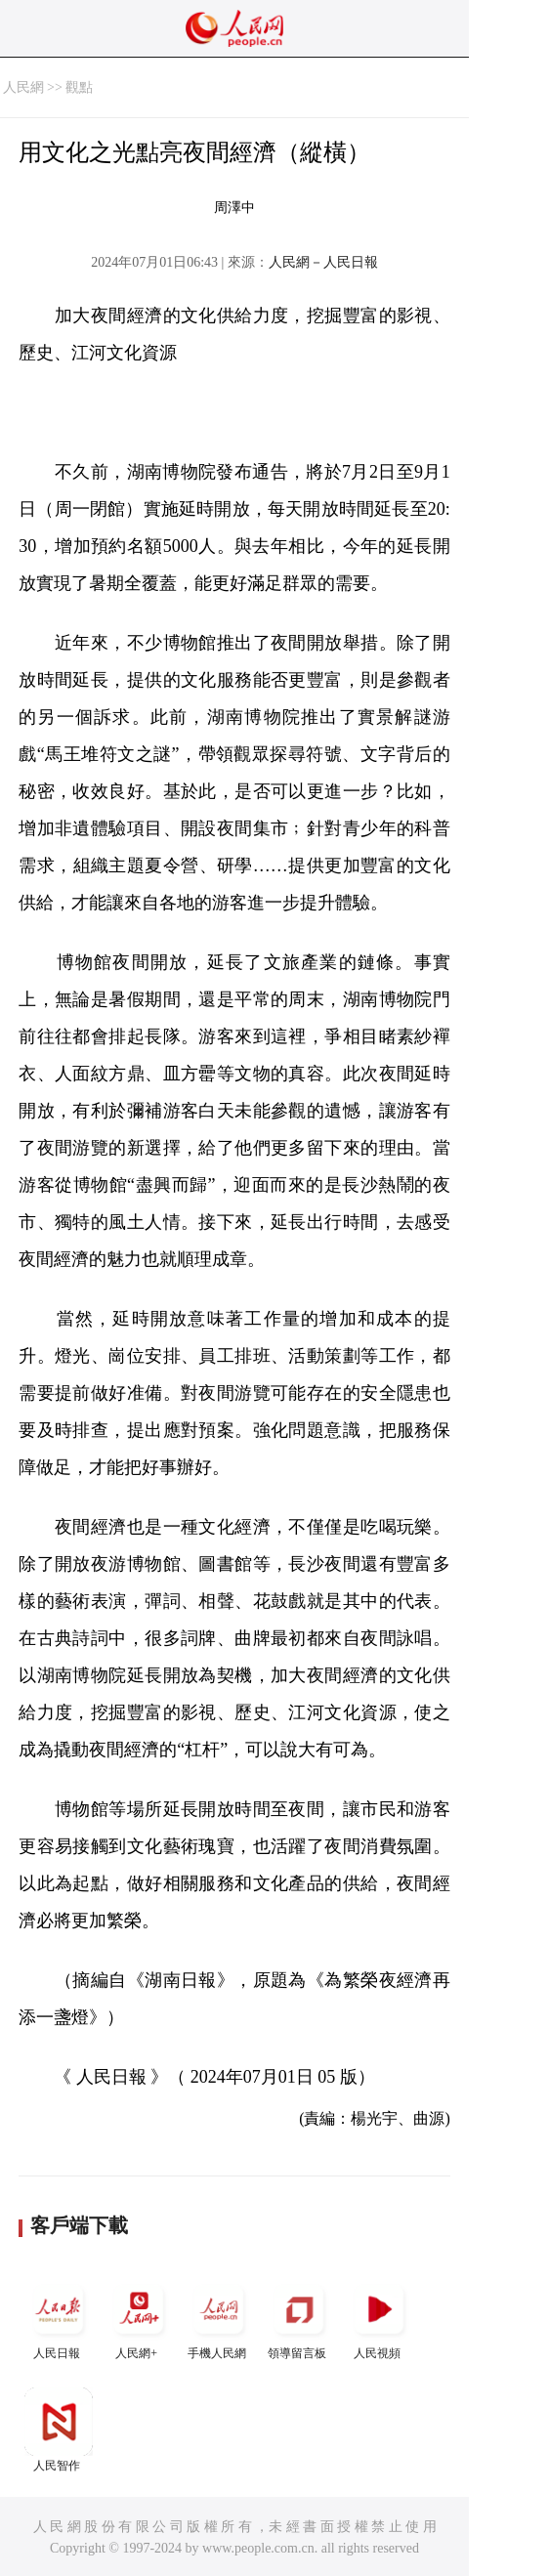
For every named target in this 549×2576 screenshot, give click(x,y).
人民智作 (58, 2429)
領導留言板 (299, 2317)
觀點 (79, 87)
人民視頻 (379, 2317)
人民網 (23, 87)
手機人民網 (219, 2317)
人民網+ (139, 2317)
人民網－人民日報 (323, 262)
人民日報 (58, 2317)
